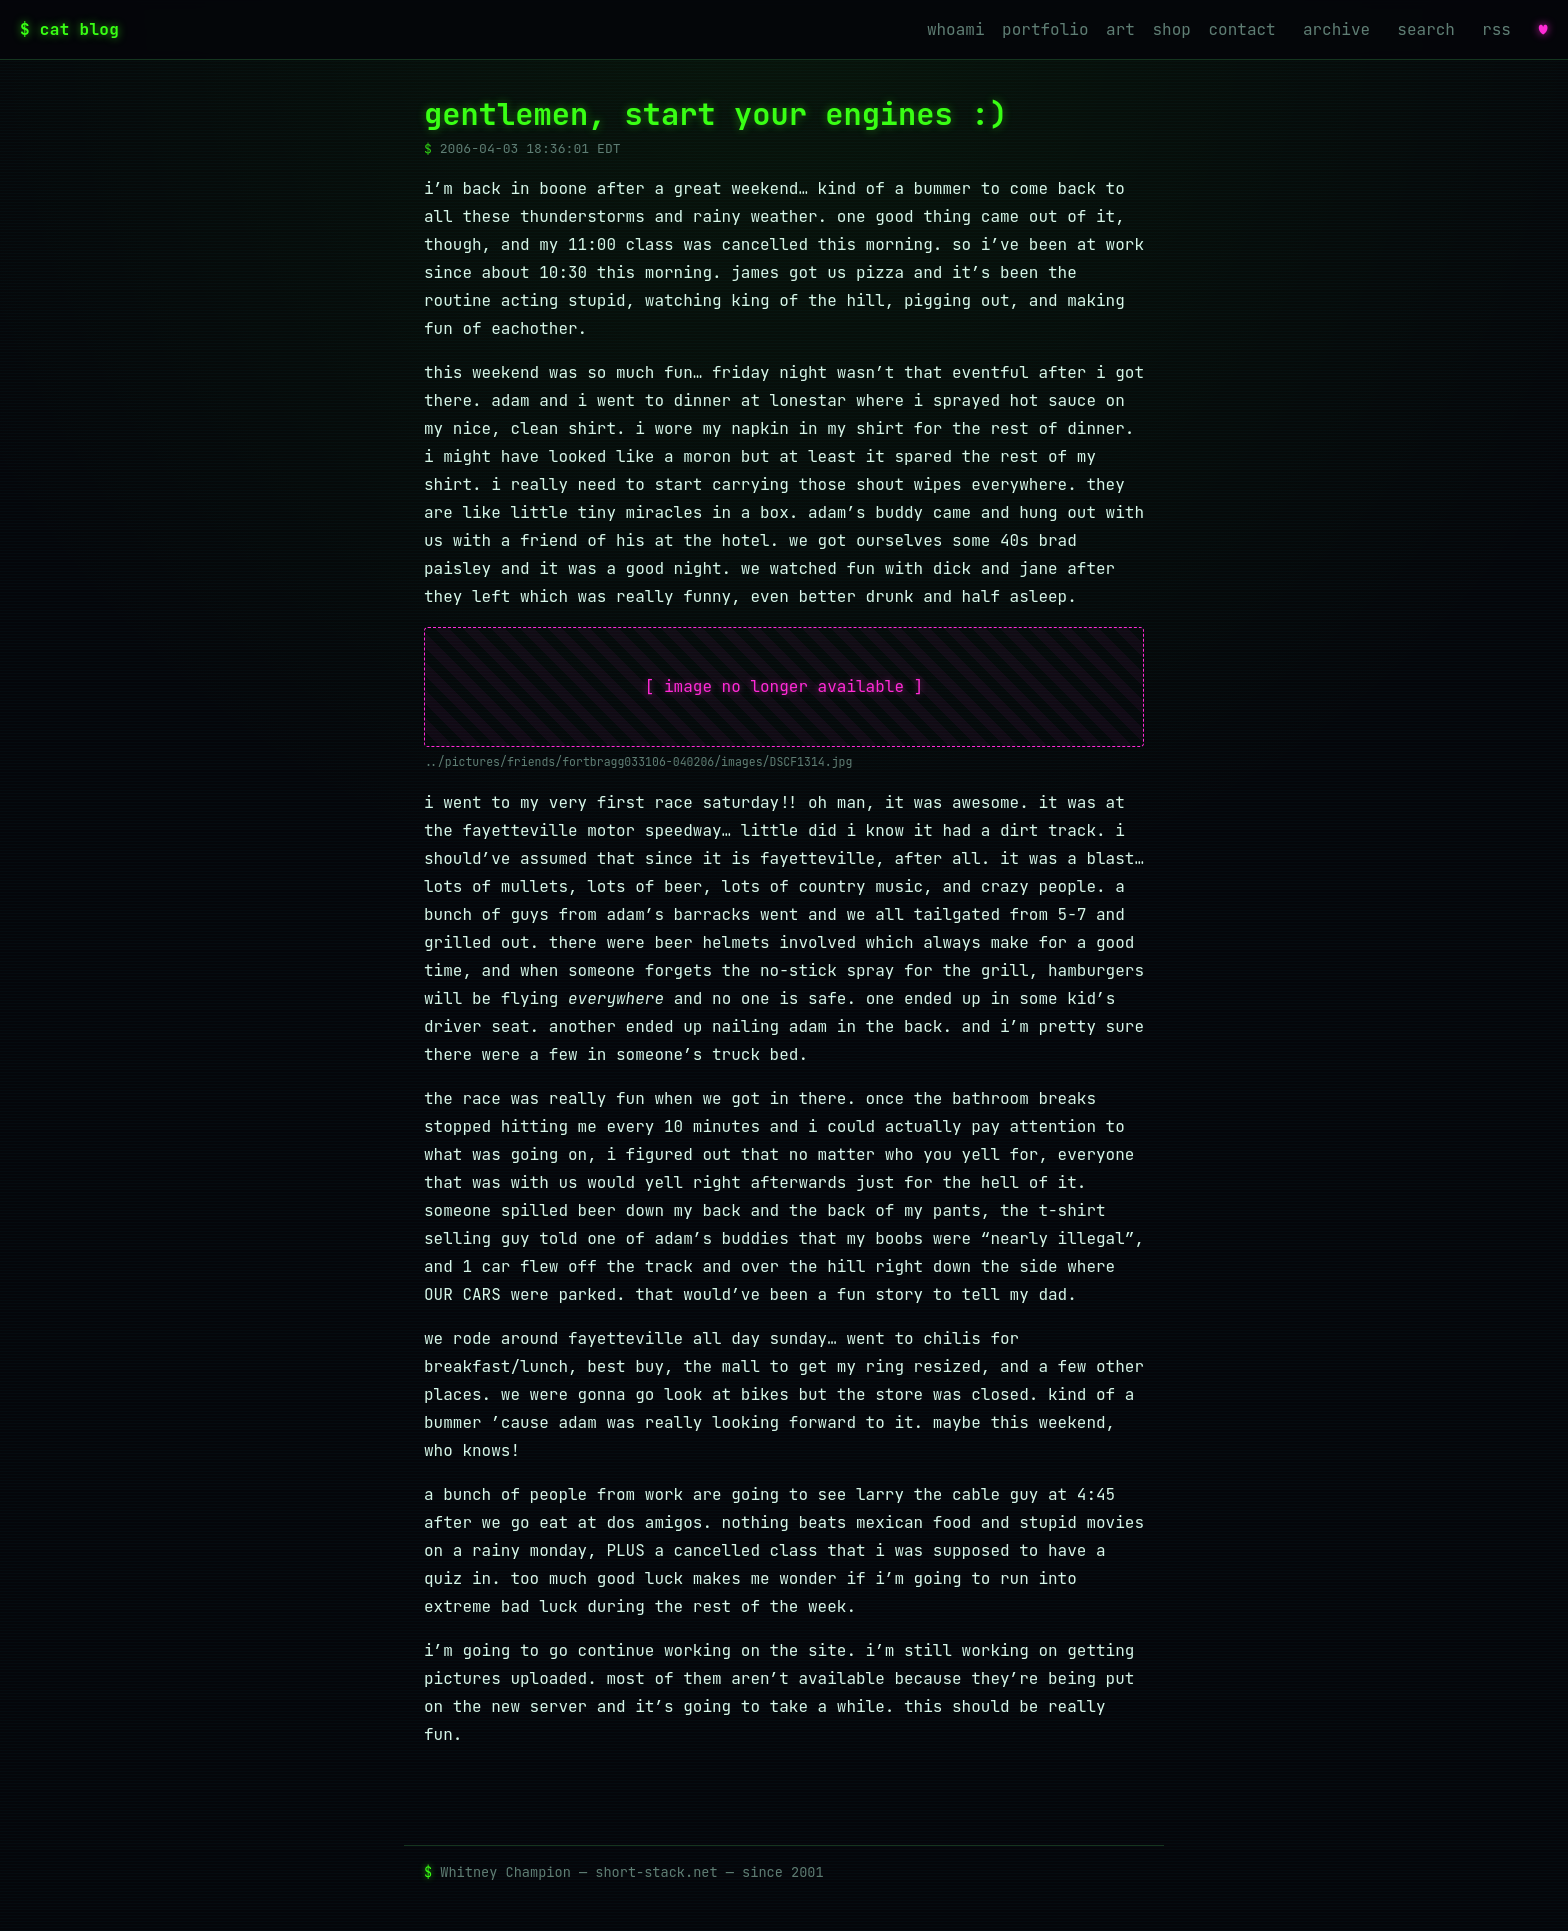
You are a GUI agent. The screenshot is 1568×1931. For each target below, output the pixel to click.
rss (1496, 29)
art (1120, 29)
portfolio (1045, 29)
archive (1336, 29)
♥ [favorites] (1543, 29)
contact (1242, 29)
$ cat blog (69, 29)
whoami (956, 29)
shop (1172, 29)
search (1426, 29)
